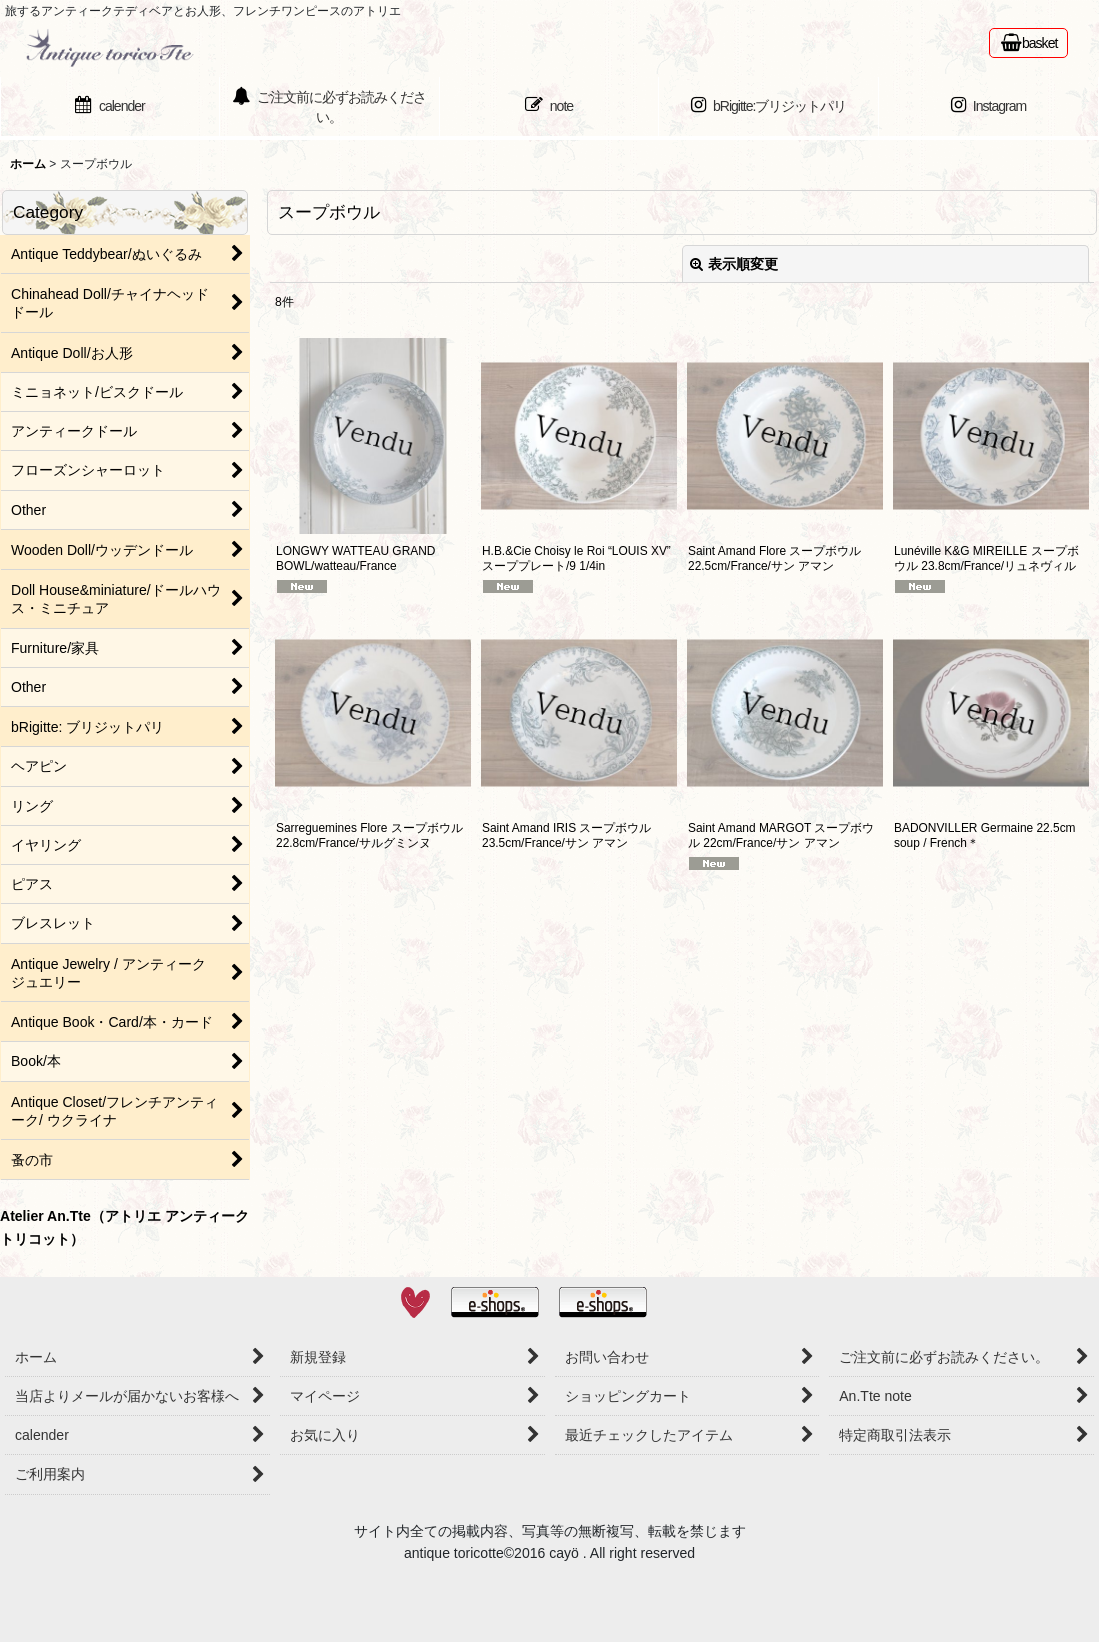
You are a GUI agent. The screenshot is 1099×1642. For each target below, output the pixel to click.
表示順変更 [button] (734, 264)
